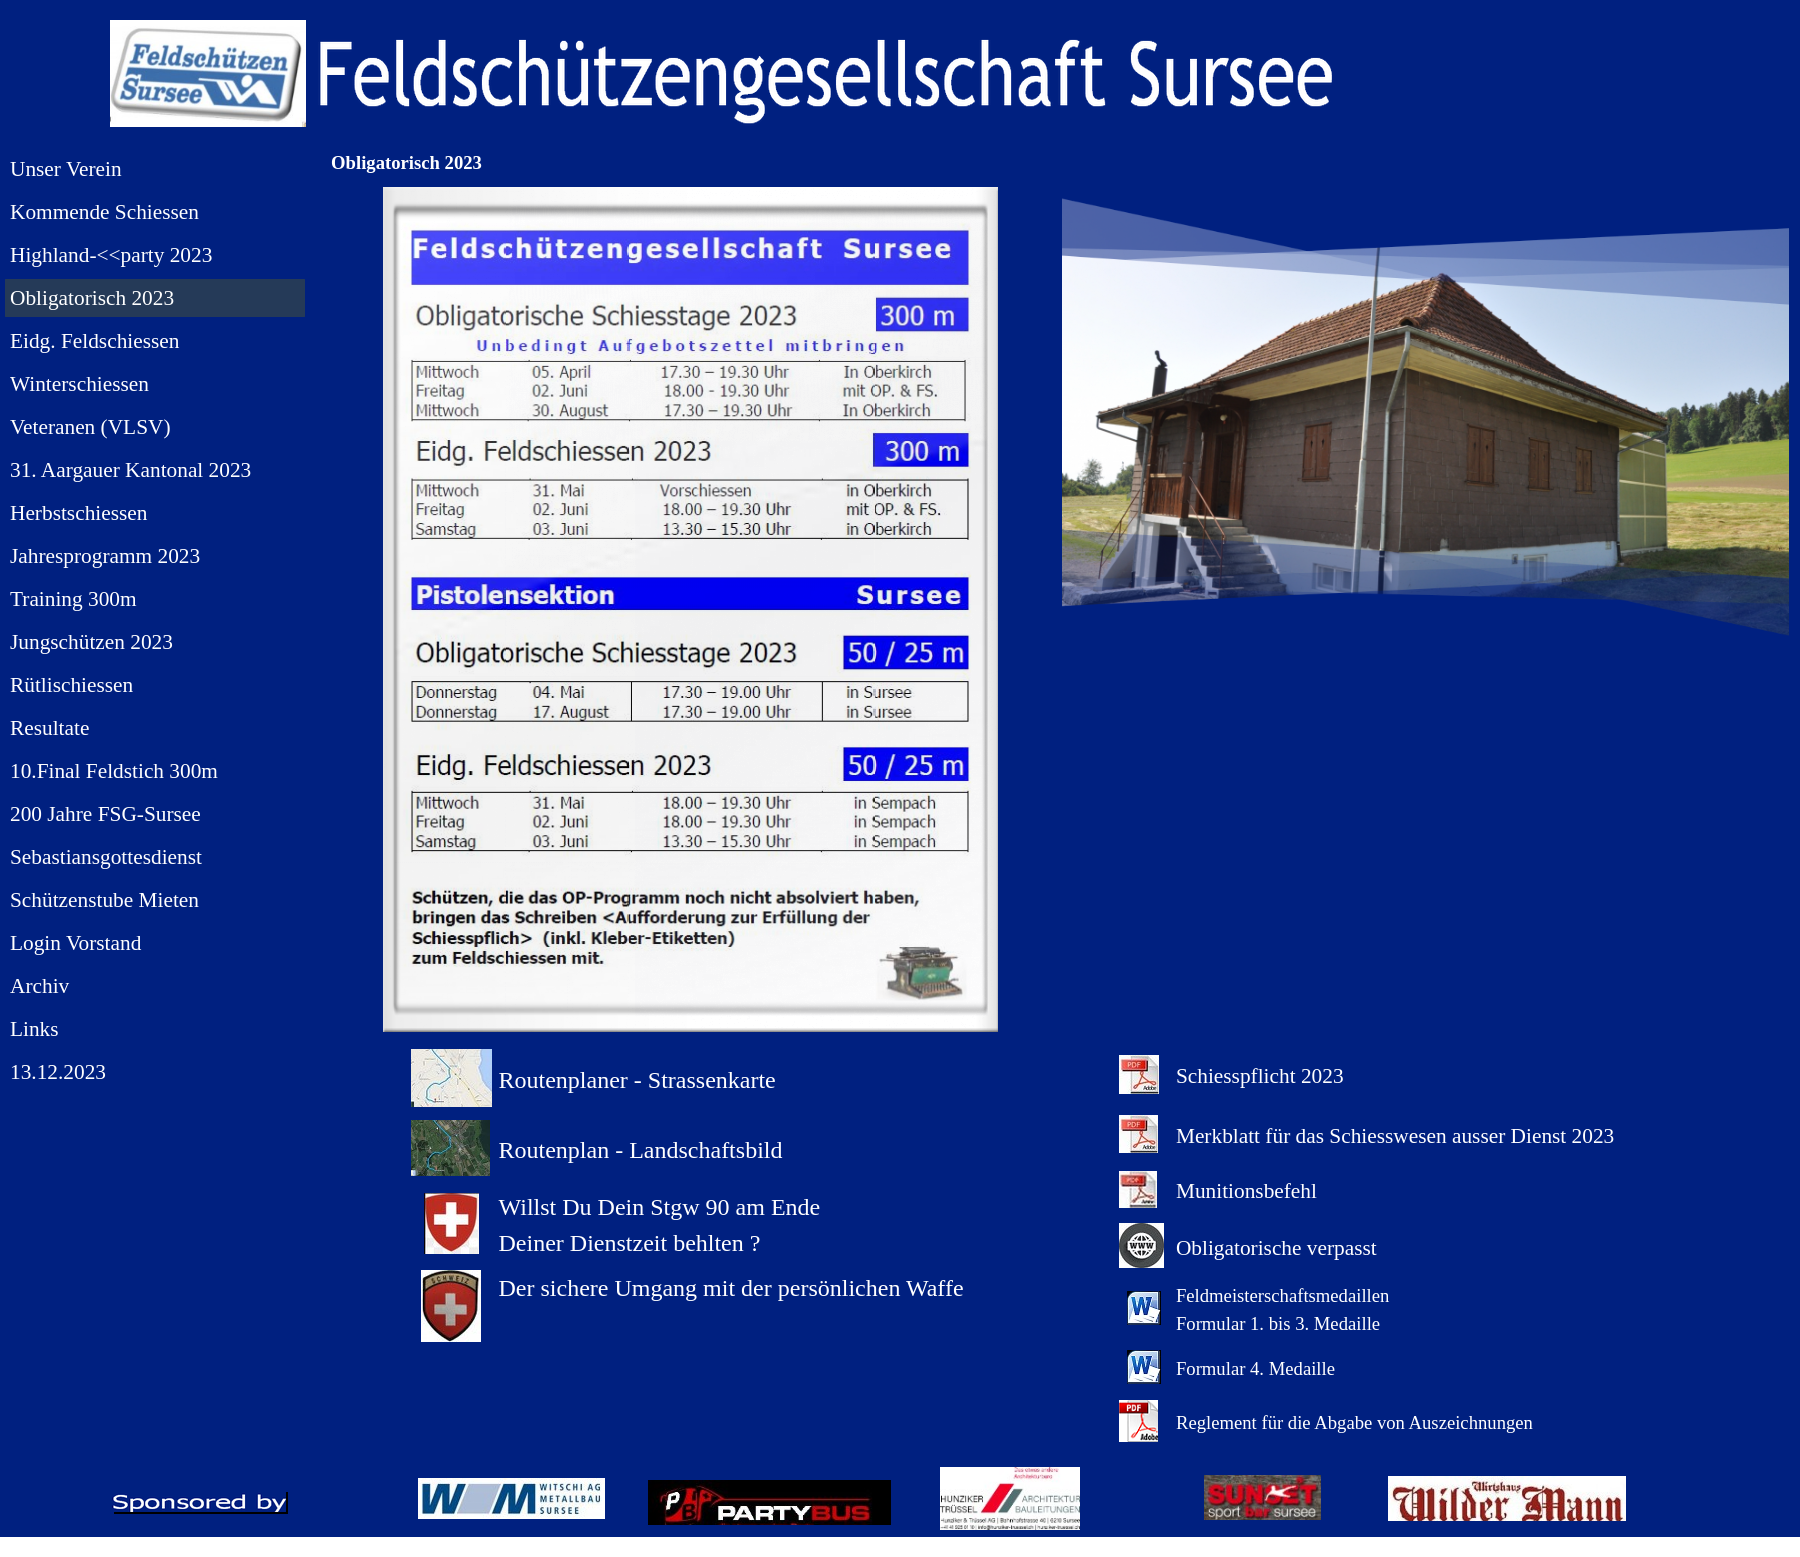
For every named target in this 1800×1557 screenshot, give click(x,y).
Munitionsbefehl (1246, 1191)
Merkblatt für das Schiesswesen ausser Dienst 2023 (1395, 1136)
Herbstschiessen (78, 513)
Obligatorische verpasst (1276, 1248)
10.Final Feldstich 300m (114, 771)
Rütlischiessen (71, 685)
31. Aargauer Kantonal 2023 (130, 470)
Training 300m (73, 599)
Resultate (49, 728)
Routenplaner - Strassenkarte (637, 1080)
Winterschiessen (79, 384)
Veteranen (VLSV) (90, 427)
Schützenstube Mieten (104, 900)
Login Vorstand (75, 943)
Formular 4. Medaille (1255, 1368)
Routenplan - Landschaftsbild (641, 1150)
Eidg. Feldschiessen (94, 341)
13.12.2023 (58, 1072)
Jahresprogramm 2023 (105, 556)
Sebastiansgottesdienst (106, 857)
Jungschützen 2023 (91, 642)
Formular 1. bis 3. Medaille (1278, 1323)
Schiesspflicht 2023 (1260, 1076)
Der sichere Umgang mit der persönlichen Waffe (731, 1288)
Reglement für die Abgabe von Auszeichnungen (1354, 1422)
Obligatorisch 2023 (92, 298)
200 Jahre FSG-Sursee (105, 814)
